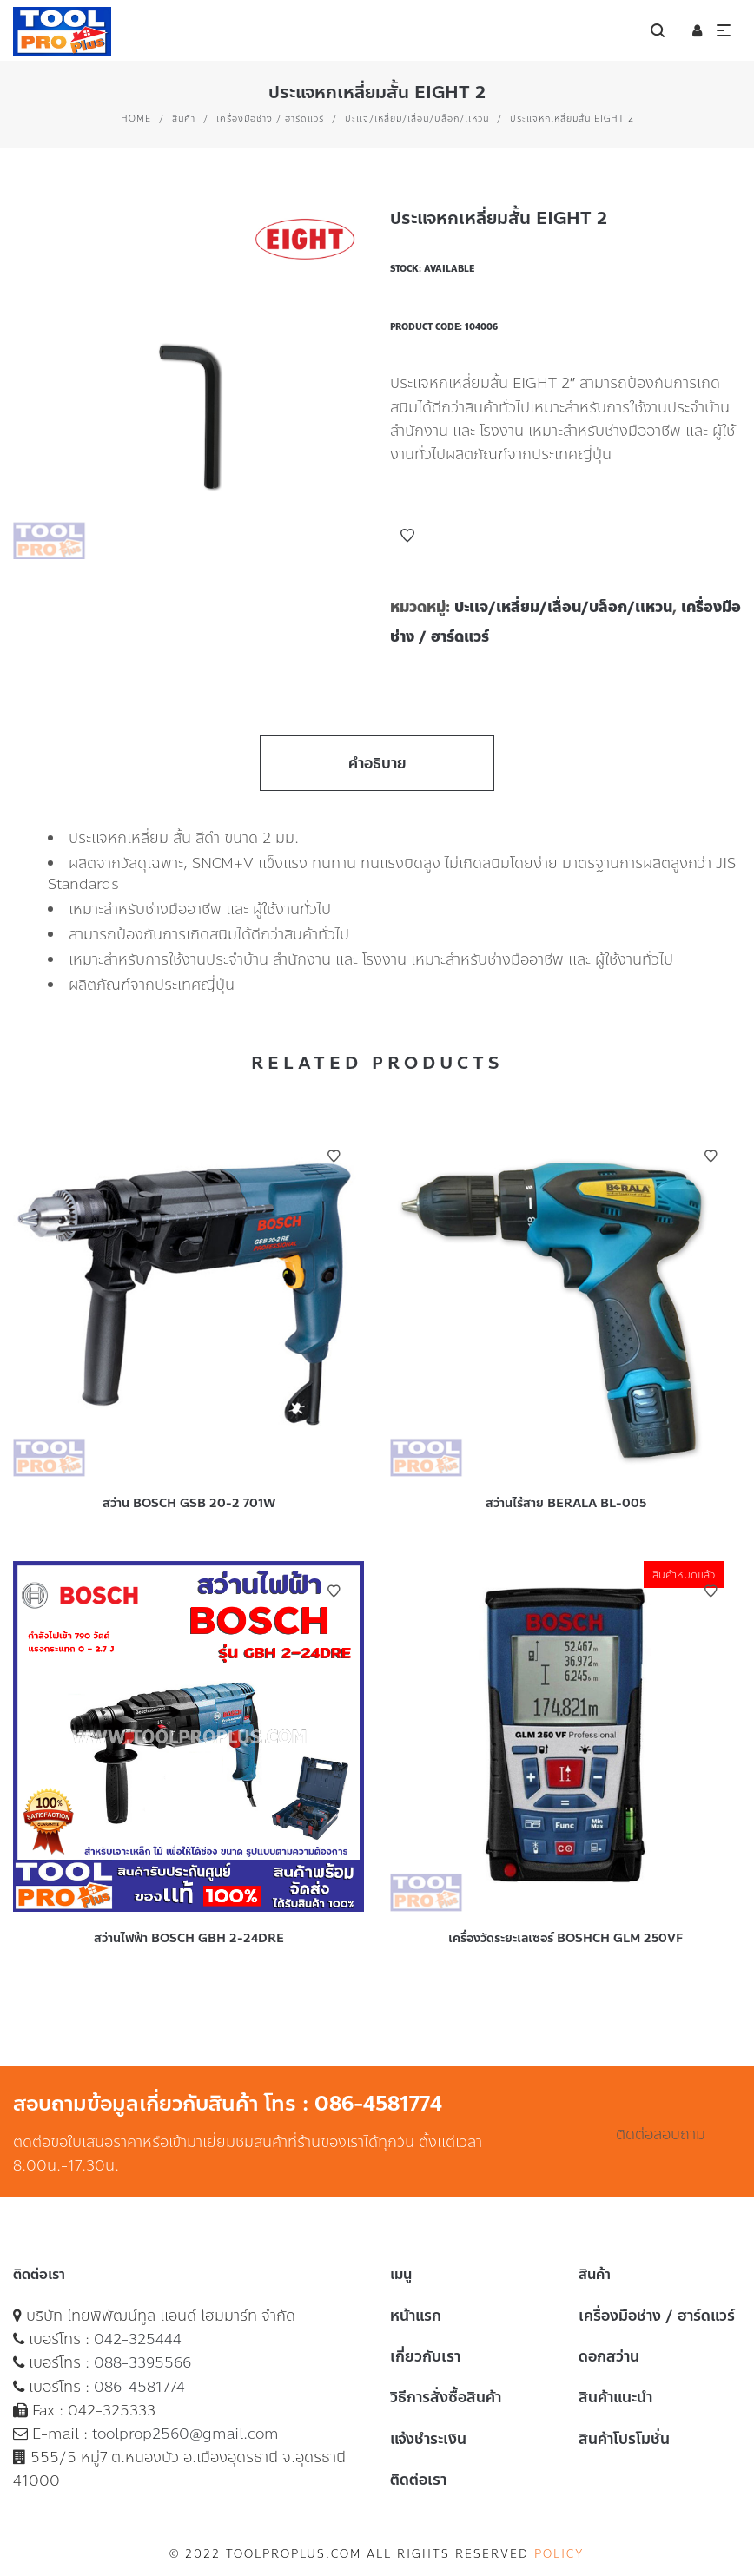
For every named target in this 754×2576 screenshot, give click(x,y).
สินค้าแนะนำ (615, 2397)
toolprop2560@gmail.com (185, 2433)
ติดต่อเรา (418, 2479)
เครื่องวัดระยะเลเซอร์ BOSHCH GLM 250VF (565, 1938)
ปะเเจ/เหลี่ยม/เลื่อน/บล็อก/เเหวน (417, 118)
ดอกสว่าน (609, 2356)
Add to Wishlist (407, 536)
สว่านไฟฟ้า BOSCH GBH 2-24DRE (189, 1938)
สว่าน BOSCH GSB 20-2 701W (189, 1503)
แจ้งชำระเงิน (428, 2439)
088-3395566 (142, 2362)
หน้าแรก (415, 2315)
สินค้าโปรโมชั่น (624, 2439)
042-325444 (138, 2339)
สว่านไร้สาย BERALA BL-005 (566, 1503)
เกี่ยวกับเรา (425, 2356)
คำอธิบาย (377, 763)
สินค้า (183, 118)
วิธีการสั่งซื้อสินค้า (445, 2397)
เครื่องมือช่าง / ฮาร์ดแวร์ (270, 118)
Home (136, 118)
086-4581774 (139, 2386)
